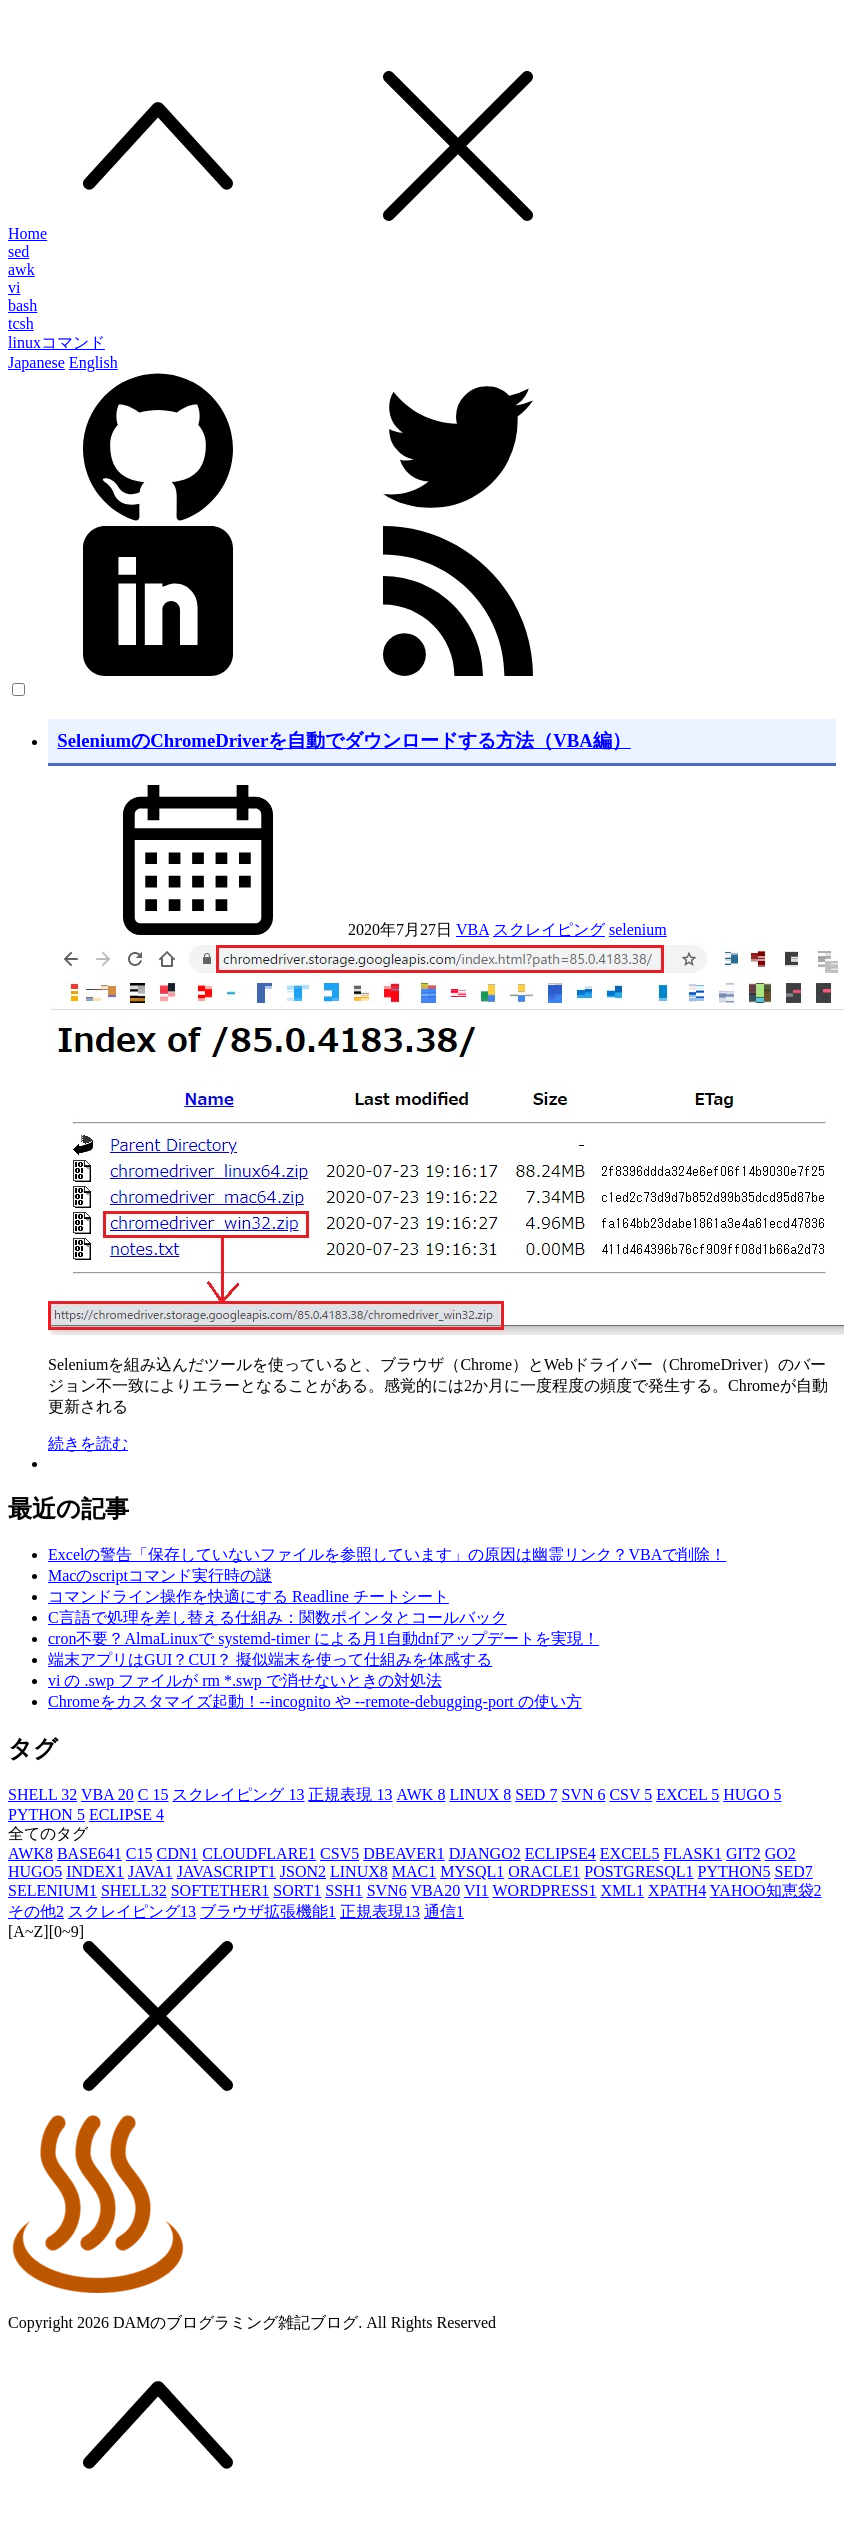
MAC (414, 1871)
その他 (36, 1911)
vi (14, 287)
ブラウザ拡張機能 (268, 1911)
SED (536, 1794)
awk (21, 269)
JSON (303, 1871)
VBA (472, 929)
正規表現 (350, 1794)
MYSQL (472, 1871)
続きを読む (88, 1443)
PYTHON (46, 1814)
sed (18, 251)
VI (476, 1890)
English (93, 362)
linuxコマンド (56, 342)
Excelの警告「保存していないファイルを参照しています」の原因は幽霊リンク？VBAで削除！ (387, 1554)
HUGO (752, 1794)
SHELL (42, 1794)
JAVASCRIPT (226, 1871)
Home (27, 233)
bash (22, 305)
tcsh (21, 323)
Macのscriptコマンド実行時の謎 (160, 1575)
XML (623, 1890)
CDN (178, 1853)
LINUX (480, 1794)
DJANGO (485, 1853)
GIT (743, 1853)
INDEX (95, 1871)
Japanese (36, 362)
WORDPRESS (544, 1890)
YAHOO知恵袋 (766, 1890)
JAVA (150, 1871)
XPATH (677, 1890)
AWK (420, 1794)
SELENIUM (52, 1890)
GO (780, 1853)
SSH (343, 1890)
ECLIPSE (126, 1814)
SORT (297, 1890)
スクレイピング (549, 929)
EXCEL (687, 1794)
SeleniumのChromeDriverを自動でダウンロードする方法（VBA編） (343, 740)
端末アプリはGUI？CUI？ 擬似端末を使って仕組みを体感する (270, 1659)
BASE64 (89, 1853)
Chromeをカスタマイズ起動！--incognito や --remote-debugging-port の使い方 (315, 1701)
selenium (638, 929)
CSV (630, 1794)
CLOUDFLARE (259, 1853)
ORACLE (544, 1871)
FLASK (692, 1853)
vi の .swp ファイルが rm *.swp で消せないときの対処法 (245, 1680)
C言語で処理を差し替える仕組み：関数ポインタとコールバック (277, 1617)
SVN (583, 1794)
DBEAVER (404, 1853)
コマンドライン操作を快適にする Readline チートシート (248, 1596)
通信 (444, 1911)
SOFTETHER (220, 1890)
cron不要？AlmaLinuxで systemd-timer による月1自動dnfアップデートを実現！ (323, 1638)
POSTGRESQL (638, 1871)
